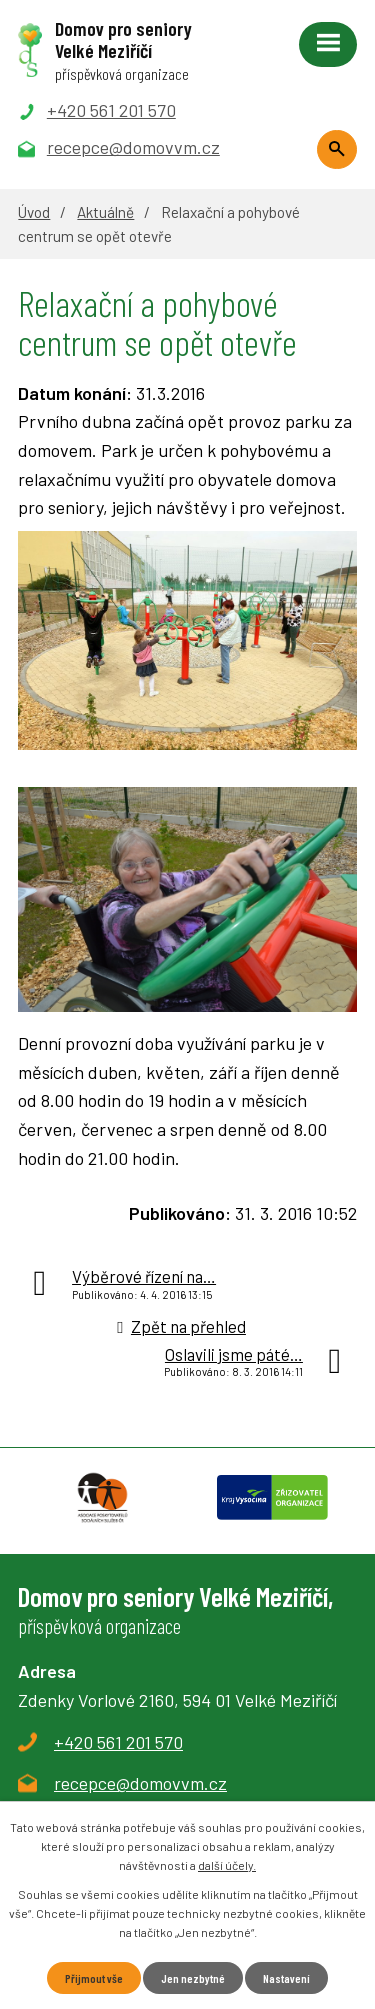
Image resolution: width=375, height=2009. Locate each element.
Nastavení (286, 1978)
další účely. (227, 1865)
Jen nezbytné (193, 1978)
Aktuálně (105, 212)
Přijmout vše (94, 1978)
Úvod (34, 212)
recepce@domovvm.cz (140, 1783)
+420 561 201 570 (118, 1742)
